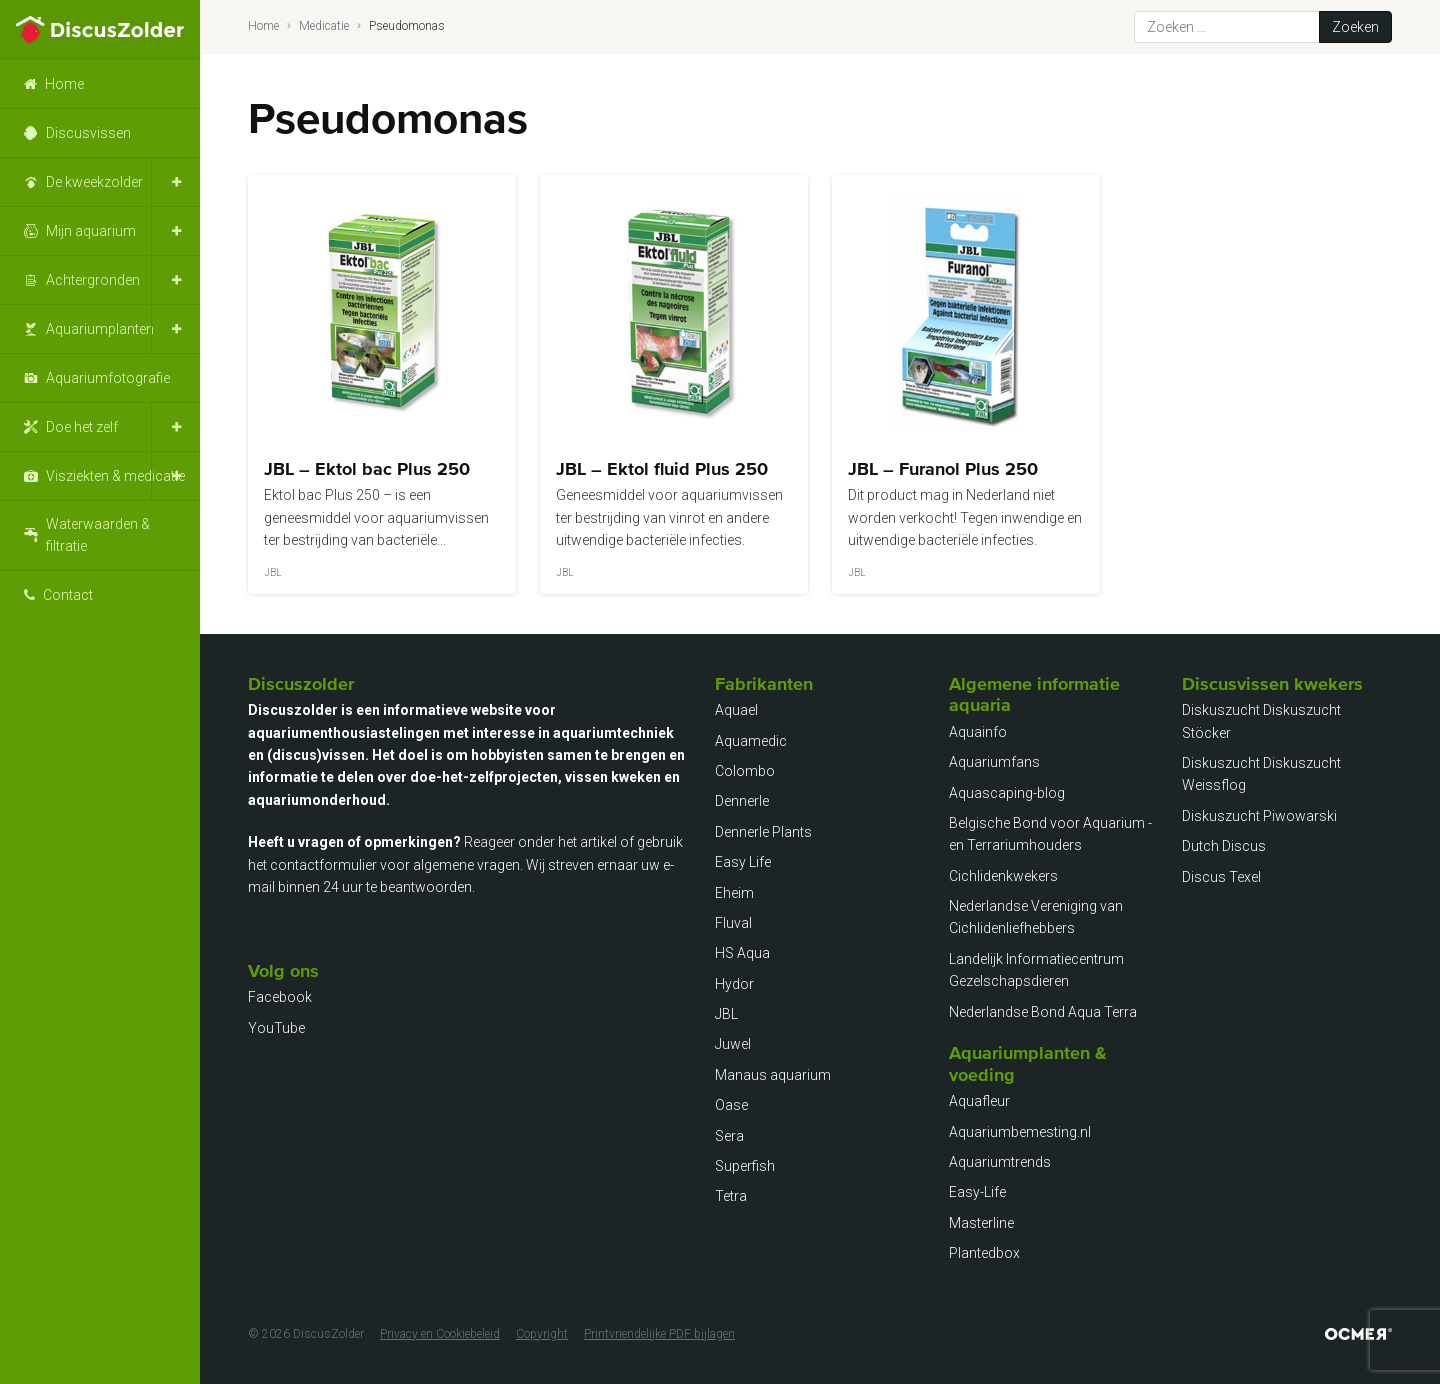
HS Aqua (742, 953)
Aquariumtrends (1000, 1162)
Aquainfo (978, 732)
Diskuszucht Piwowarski (1259, 816)
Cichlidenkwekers (1003, 876)
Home (64, 84)
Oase (731, 1105)
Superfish (745, 1166)
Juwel (733, 1044)
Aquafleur (979, 1101)
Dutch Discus (1224, 846)
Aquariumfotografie (108, 378)
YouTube (276, 1028)
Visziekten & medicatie (115, 476)
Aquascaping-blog (1007, 793)
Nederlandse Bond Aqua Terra (1043, 1012)
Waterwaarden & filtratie (98, 535)
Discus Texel (1221, 877)
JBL (726, 1014)
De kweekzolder (94, 182)
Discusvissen (88, 133)
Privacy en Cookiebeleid (440, 1334)
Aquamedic (751, 741)
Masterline (981, 1223)
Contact (68, 595)
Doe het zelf (82, 427)
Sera (729, 1136)
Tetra (731, 1196)
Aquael (736, 710)
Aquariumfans (994, 762)
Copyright (542, 1334)
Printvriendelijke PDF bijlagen (659, 1334)
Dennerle (742, 801)
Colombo (745, 771)
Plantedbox (984, 1253)
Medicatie (324, 26)
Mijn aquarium (91, 231)
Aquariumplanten (100, 329)
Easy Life (743, 862)
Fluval (733, 923)
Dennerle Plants (763, 832)
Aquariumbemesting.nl (1020, 1132)
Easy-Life (977, 1192)
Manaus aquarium (773, 1075)
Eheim (734, 893)
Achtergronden (93, 280)
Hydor (734, 984)
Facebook (280, 997)
